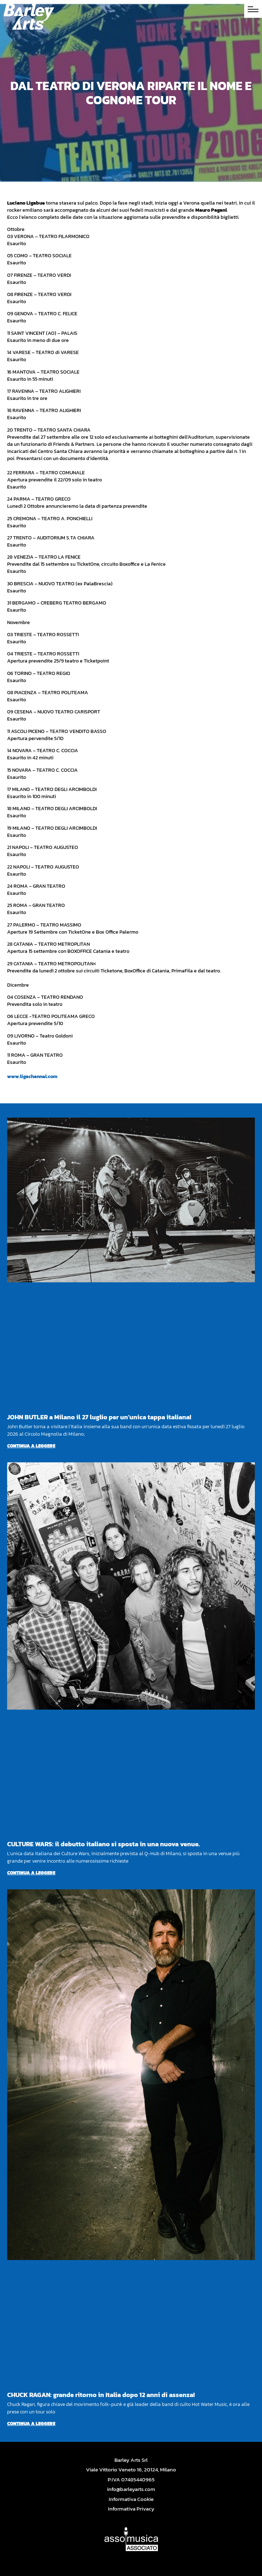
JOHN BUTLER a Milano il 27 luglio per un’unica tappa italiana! (99, 1417)
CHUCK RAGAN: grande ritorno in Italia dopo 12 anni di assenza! (101, 2395)
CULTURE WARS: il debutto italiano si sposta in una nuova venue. (103, 1844)
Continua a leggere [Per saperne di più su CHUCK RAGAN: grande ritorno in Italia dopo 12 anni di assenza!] (31, 2423)
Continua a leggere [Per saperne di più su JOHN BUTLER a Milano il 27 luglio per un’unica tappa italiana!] (31, 1445)
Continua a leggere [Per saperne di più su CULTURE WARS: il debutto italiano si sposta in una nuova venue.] (31, 1872)
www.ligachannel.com (32, 1076)
